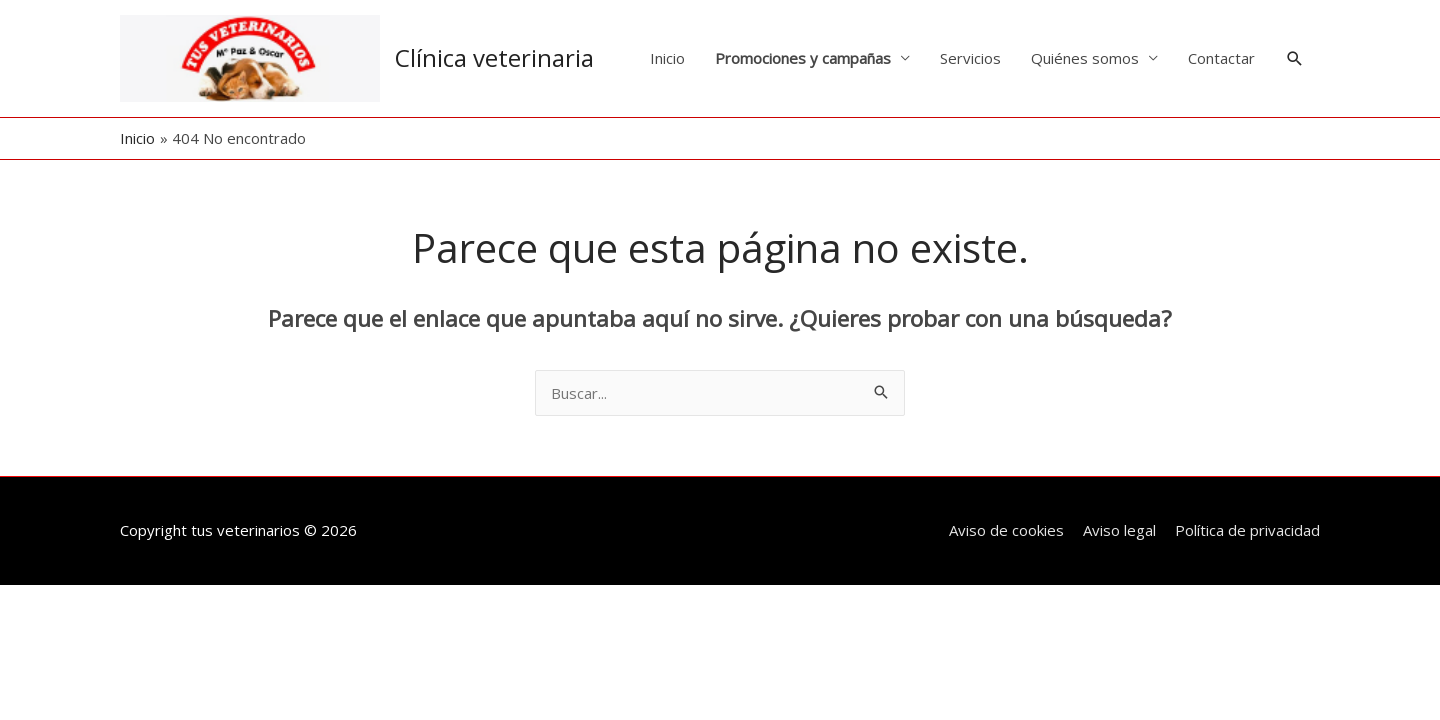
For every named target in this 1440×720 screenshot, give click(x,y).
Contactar (1221, 58)
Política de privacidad (1247, 530)
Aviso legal (1119, 530)
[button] (1295, 59)
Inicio (667, 58)
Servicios (970, 58)
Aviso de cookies (1006, 530)
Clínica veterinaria (494, 57)
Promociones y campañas (803, 58)
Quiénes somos (1085, 58)
